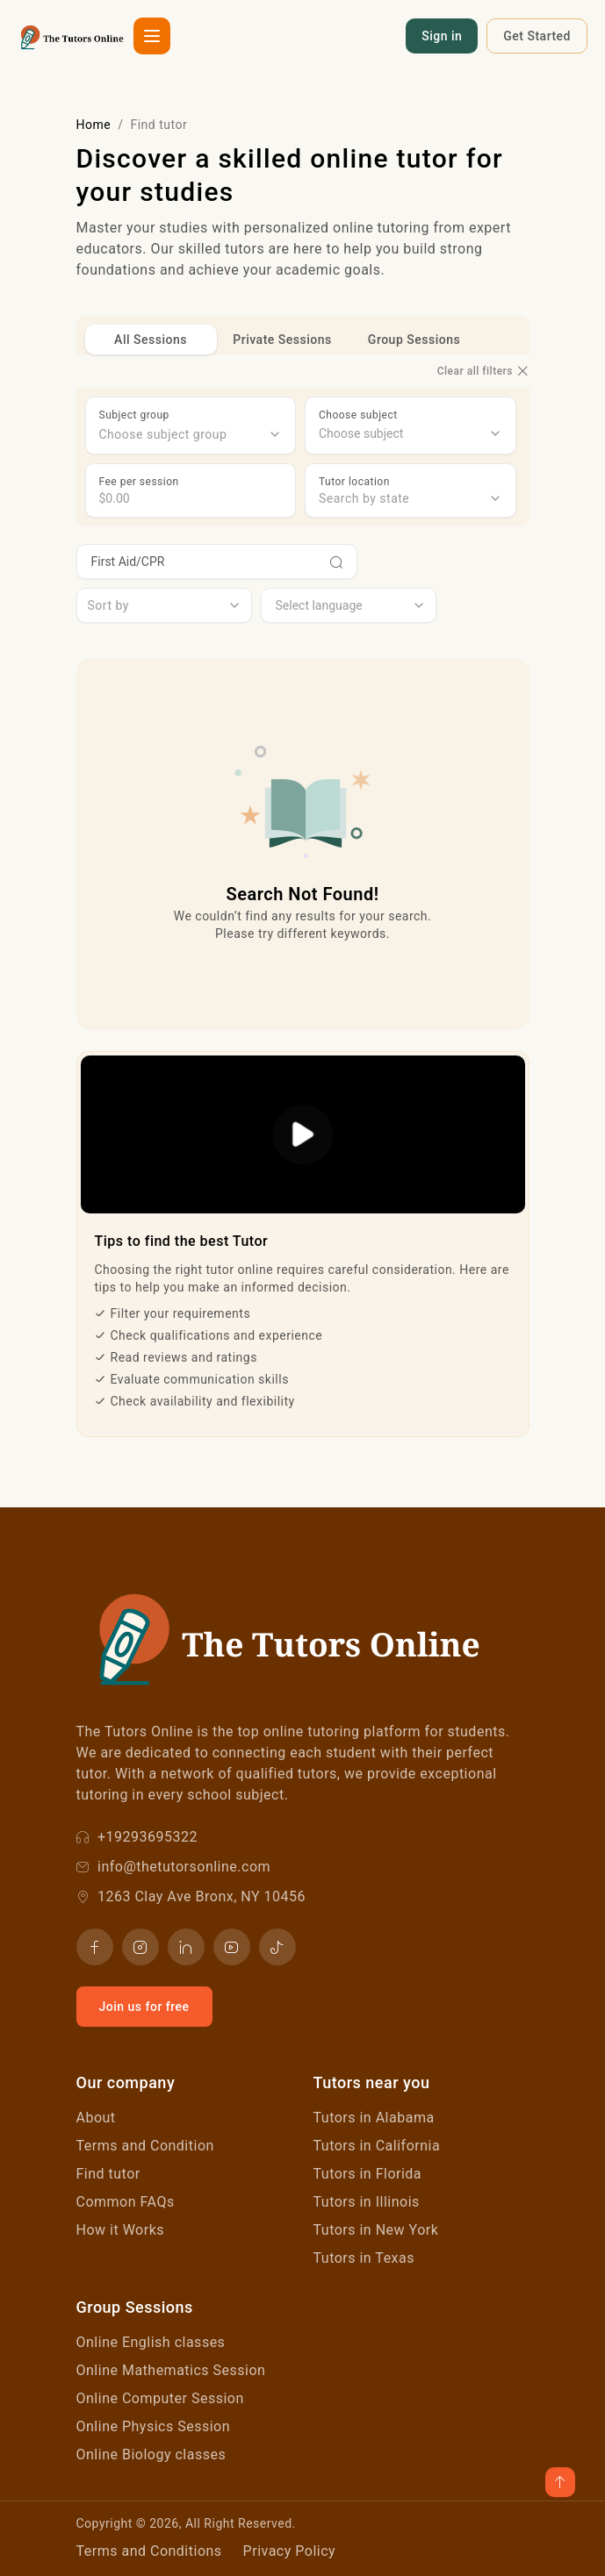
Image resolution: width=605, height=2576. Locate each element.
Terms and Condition (145, 2145)
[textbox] (191, 434)
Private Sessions (282, 340)
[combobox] (191, 434)
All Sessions (150, 340)
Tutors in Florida (367, 2173)
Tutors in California (377, 2145)
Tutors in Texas (364, 2258)
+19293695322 (137, 1836)
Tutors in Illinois (366, 2201)
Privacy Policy (289, 2551)
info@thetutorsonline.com (173, 1866)
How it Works (120, 2230)
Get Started (537, 36)
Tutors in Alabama (374, 2117)
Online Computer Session (160, 2398)
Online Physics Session (153, 2426)
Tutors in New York (376, 2230)
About (96, 2117)
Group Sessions (414, 340)
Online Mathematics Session (171, 2370)
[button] (151, 36)
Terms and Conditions (149, 2551)
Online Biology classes (151, 2454)
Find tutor (108, 2173)
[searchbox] (410, 434)
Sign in (441, 36)
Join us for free (144, 2007)
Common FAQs (125, 2201)
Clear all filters (483, 371)
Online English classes (151, 2342)
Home (94, 125)
